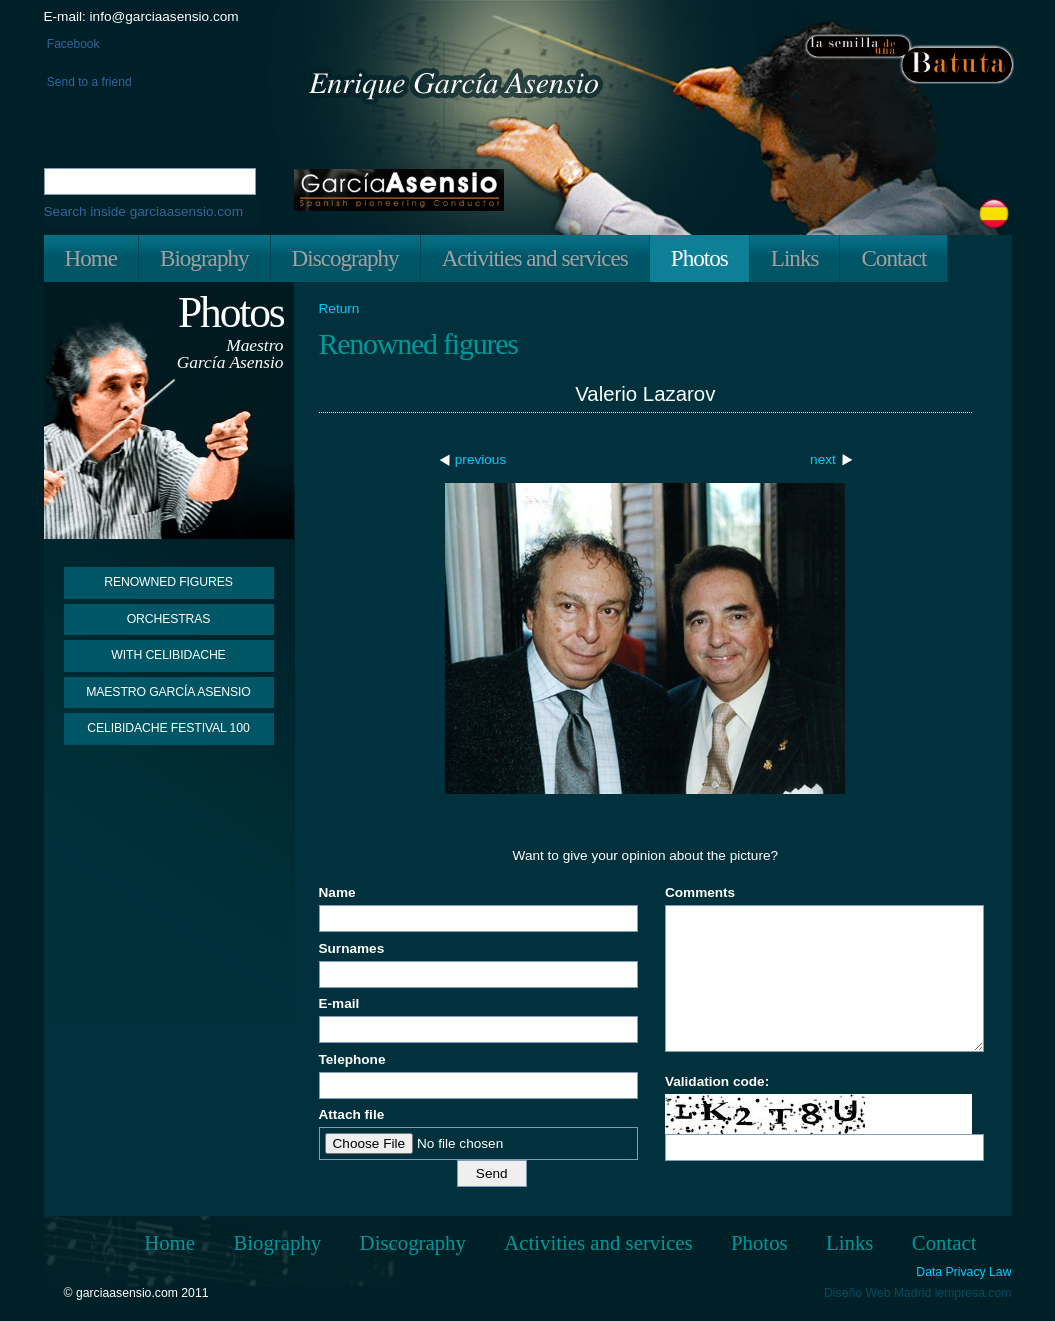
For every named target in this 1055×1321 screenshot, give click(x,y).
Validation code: (717, 1081)
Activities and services (535, 258)
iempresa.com (973, 1293)
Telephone (352, 1059)
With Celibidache (168, 655)
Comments (700, 892)
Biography (204, 258)
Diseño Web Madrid (877, 1293)
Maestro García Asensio (168, 692)
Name (337, 892)
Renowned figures (168, 582)
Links (795, 258)
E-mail (339, 1003)
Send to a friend (88, 82)
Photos (699, 258)
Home (91, 258)
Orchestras (169, 619)
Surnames (352, 948)
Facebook (72, 44)
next (823, 459)
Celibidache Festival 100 (168, 728)
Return (339, 309)
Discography (345, 258)
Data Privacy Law (963, 1272)
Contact (893, 258)
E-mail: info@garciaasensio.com (141, 16)
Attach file (352, 1114)
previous (480, 459)
